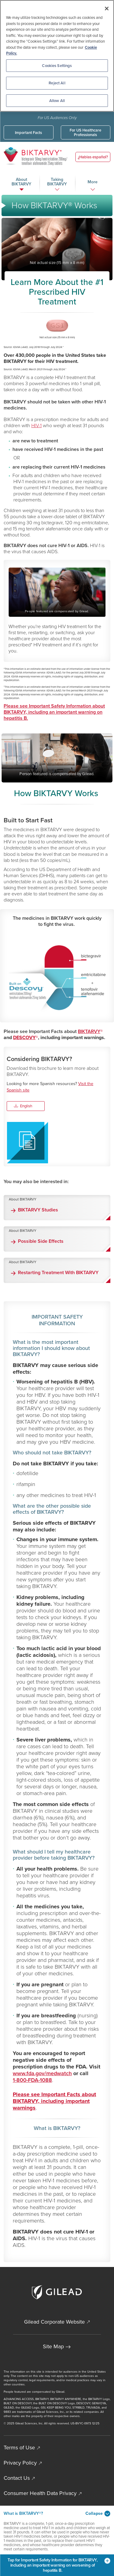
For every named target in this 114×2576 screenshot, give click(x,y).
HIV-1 (36, 425)
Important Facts (28, 132)
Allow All (57, 101)
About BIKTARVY (22, 1199)
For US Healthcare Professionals (85, 132)
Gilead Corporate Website (54, 2322)
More (93, 182)
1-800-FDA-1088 (32, 2080)
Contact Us (17, 2478)
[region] (57, 56)
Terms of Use (19, 2447)
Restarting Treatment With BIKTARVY (58, 1272)
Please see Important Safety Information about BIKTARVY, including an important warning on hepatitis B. (54, 712)
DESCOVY (24, 1037)
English (24, 1106)
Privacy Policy (20, 2463)
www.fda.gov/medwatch (42, 2073)
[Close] (106, 8)
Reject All (57, 83)
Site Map (53, 2346)
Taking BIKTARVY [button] (57, 181)
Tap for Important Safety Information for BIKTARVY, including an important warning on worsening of (59, 2565)
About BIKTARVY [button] (21, 181)
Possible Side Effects (41, 1241)
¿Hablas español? (93, 157)
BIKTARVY (89, 1031)
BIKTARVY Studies (38, 1210)
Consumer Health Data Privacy (40, 2493)
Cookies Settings (57, 66)
